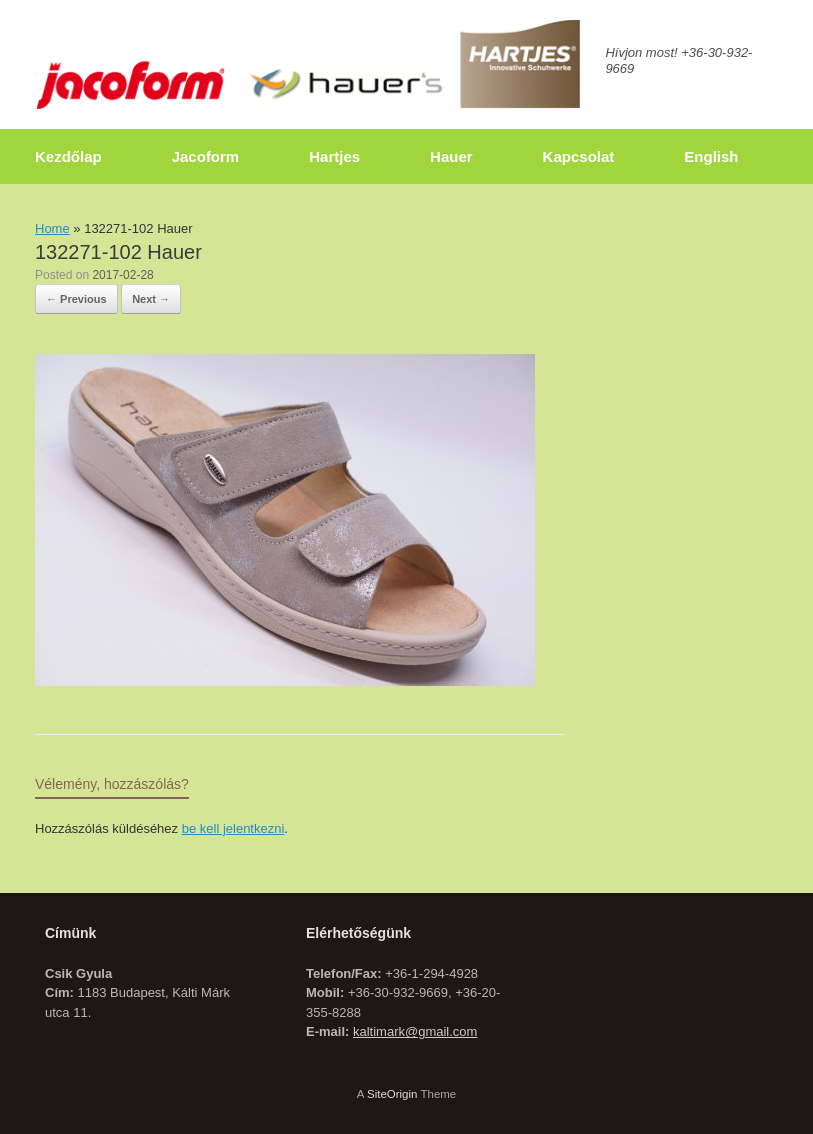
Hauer (451, 156)
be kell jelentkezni (233, 828)
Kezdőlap (68, 156)
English (711, 156)
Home (52, 228)
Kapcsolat (579, 156)
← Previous (76, 299)
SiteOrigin (392, 1094)
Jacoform (206, 156)
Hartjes (334, 156)
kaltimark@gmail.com (415, 1031)
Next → (151, 299)
